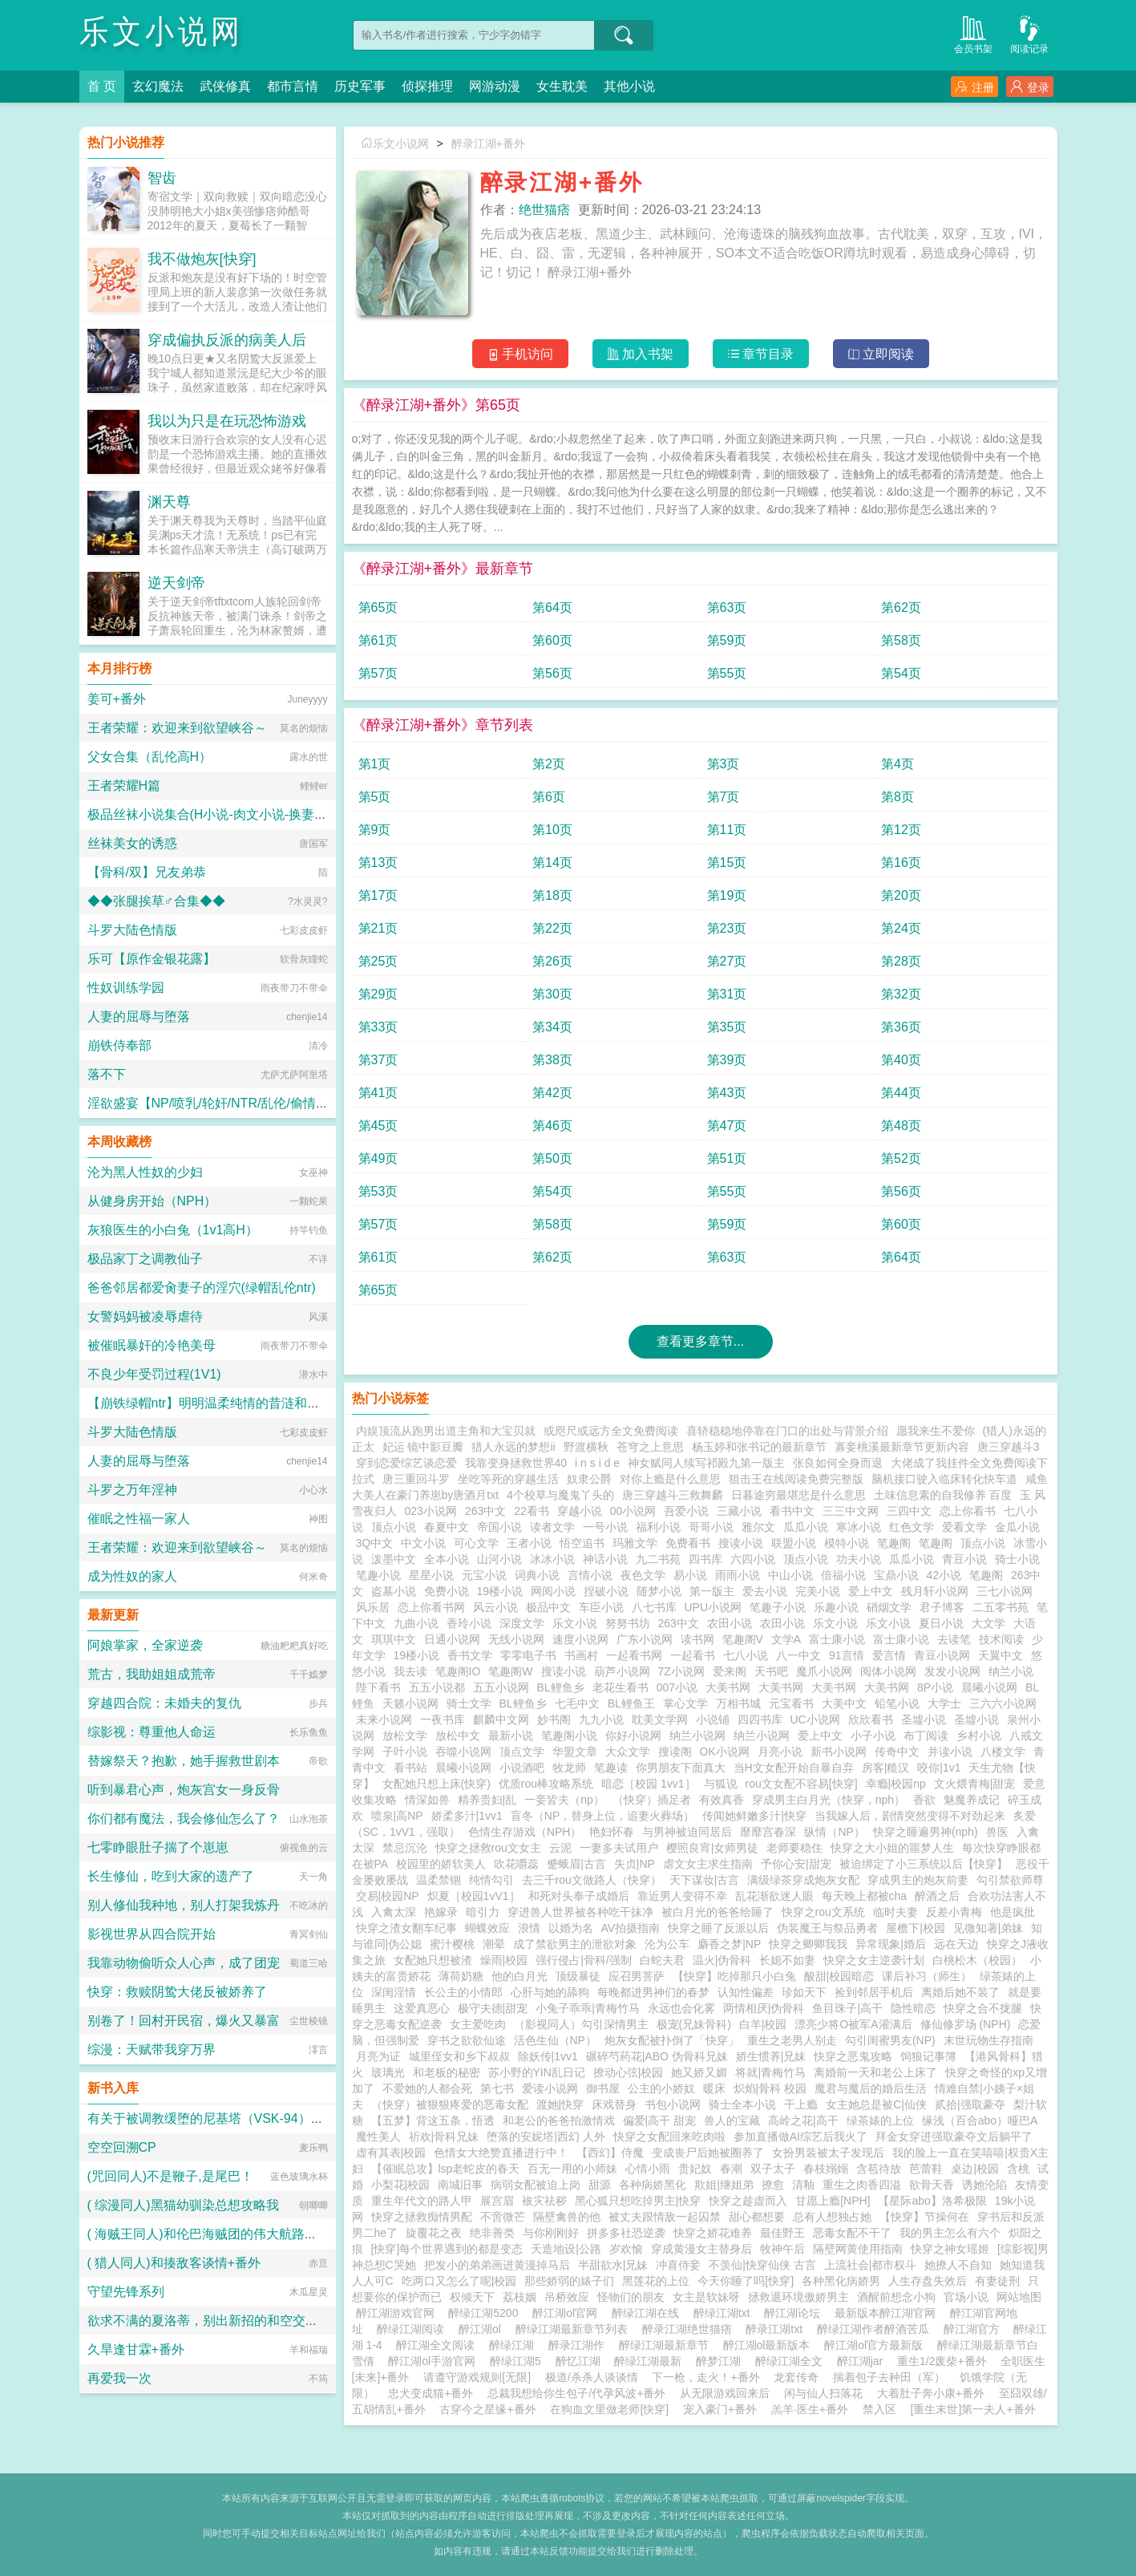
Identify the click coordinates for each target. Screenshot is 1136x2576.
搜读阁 (675, 1751)
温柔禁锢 (438, 1879)
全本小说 (446, 1559)
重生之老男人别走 (792, 2040)
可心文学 (476, 1543)
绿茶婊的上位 (880, 2120)
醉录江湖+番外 (488, 143)
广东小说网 (645, 1639)
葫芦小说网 (622, 1671)
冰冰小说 (552, 1559)
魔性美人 (378, 2136)
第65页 (378, 607)
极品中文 (548, 1607)
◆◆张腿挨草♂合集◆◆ (156, 901)
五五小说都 (437, 1687)
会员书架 (973, 33)
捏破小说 (606, 1591)
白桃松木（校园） (977, 1960)
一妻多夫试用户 (619, 1847)
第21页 (378, 928)
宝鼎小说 (896, 1575)
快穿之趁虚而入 (748, 2200)
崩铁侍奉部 (119, 1045)
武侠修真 (225, 86)
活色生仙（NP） (555, 2040)
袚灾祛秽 (544, 2200)
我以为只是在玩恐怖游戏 (227, 421)
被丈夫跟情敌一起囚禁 (664, 2216)
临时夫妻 (895, 1912)
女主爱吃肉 (478, 2024)
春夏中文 (446, 1527)
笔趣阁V (742, 1639)
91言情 (846, 1655)
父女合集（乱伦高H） (149, 756)
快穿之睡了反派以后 (718, 1928)
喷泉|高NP (397, 1815)
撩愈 (773, 2184)
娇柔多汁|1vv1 (467, 1815)
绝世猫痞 (544, 210)
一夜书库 (442, 1719)
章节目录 (760, 354)
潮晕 (494, 1944)
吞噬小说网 (463, 1751)
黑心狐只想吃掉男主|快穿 (638, 2200)
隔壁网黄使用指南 (858, 2248)
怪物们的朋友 (631, 2296)
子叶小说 (404, 1751)
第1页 (374, 764)
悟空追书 (582, 1543)
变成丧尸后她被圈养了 (708, 2152)
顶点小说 (393, 1527)
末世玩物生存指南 (988, 2040)
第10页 (552, 829)
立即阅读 (880, 354)
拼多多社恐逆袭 (626, 2232)
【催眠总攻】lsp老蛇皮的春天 (445, 2168)
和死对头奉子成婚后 (578, 1895)
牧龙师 (569, 1767)
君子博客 (942, 1607)
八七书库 (654, 1607)
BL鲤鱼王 (631, 1703)
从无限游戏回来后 (725, 2393)
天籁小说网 (410, 1703)
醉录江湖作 (579, 2345)
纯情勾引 (491, 1879)
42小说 (944, 1575)
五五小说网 (501, 1687)
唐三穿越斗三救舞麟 (672, 1494)
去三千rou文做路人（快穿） (591, 1879)
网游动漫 (494, 86)
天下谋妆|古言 (704, 1879)
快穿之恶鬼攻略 (853, 2056)
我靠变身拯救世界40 (516, 1462)
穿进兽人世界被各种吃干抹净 (580, 1912)
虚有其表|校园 (391, 2152)
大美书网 (727, 1687)
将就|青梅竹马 (770, 2072)
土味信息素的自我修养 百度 (943, 1494)
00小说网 (633, 1511)
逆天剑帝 (176, 583)
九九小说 (601, 1719)
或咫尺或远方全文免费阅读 (611, 1430)
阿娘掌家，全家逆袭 (145, 1645)
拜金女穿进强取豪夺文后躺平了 (954, 2136)
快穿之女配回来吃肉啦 (669, 2136)
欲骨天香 (931, 2184)
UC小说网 (815, 1719)
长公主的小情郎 (463, 1992)
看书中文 (792, 1511)
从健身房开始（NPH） (152, 1201)
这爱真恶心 (422, 2008)
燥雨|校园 (504, 1960)
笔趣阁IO (458, 1671)
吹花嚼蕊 (516, 1863)
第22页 (552, 928)
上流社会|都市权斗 (870, 2264)
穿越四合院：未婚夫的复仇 (164, 1703)
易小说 (690, 1575)
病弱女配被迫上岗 (535, 2184)
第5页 (374, 797)
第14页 (552, 862)
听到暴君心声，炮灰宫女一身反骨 (183, 1789)
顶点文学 (521, 1751)
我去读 (410, 1671)
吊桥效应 (566, 2296)
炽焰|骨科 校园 (770, 2088)
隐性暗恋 (913, 2008)
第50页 (552, 1158)
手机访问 (520, 354)
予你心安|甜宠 (796, 1863)
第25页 (378, 961)
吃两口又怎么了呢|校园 (459, 2280)
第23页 (727, 928)
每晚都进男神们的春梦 (653, 1992)
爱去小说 (764, 1591)
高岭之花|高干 (803, 2120)
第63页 (727, 607)
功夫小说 (858, 1559)
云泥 (560, 1847)
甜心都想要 (757, 2216)
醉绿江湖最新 (651, 2361)
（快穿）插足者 (651, 1799)
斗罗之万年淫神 (132, 1490)
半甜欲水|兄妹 (613, 2264)
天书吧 (771, 1671)
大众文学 (627, 1751)
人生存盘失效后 (927, 2280)
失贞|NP (634, 1863)
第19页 (727, 895)
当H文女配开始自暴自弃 (794, 1767)
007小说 (677, 1687)
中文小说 (423, 1543)
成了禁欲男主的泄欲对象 (575, 1944)
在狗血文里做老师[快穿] (609, 2409)
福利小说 (658, 1527)
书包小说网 (673, 2104)
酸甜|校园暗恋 (839, 1976)
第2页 (548, 764)
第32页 (901, 994)
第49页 (378, 1158)
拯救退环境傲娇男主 (798, 2296)
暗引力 (482, 1912)
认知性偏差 (746, 1992)
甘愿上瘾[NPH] (832, 2200)
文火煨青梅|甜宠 (975, 1783)
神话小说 (605, 1559)
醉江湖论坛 (795, 2313)
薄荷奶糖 (461, 1976)
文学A (786, 1639)
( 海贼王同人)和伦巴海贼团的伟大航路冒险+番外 (225, 2234)
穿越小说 (579, 1511)
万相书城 (738, 1703)
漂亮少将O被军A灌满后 (853, 2024)
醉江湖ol (483, 2329)
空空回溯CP (121, 2147)
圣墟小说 (923, 1719)
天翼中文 (1000, 1655)
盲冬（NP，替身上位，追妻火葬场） (602, 1815)
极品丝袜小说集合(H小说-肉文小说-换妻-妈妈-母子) (233, 814)
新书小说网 (839, 1751)
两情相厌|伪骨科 (764, 2008)
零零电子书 (528, 1655)
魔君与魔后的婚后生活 (871, 2088)
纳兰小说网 (697, 1735)
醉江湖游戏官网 (398, 2313)
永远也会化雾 (681, 2008)
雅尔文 (758, 1527)
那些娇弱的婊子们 (569, 2280)
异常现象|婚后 (890, 1944)
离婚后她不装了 (960, 1992)
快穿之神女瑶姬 (950, 2248)
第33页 (378, 1027)
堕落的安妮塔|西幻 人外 (546, 2136)
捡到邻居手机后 (874, 1992)
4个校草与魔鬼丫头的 (560, 1494)
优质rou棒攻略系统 (546, 1783)
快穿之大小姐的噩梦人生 (892, 1847)
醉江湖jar (863, 2361)
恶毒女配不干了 (852, 2232)
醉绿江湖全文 (792, 2361)
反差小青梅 (954, 1912)
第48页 (901, 1125)
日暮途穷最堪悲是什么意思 (798, 1494)
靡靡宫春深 (768, 1831)
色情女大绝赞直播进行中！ (501, 2152)
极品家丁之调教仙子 (145, 1259)
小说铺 (713, 1719)
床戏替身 (614, 2104)
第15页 (727, 862)
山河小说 (499, 1559)
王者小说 (529, 1543)
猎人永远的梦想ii (513, 1446)
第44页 (901, 1093)
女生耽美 (562, 86)
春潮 (731, 2168)
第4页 (897, 764)
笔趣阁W (510, 1671)
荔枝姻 (519, 2296)
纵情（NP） (834, 1831)
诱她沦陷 (984, 2184)
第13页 (378, 862)
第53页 (378, 1191)
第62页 (901, 607)
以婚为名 (570, 1928)
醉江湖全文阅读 (438, 2345)
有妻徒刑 (997, 2280)
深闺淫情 (393, 1992)
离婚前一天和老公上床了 (875, 2072)
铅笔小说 (897, 1703)
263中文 (485, 1511)
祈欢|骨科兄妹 (444, 2136)
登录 (1029, 87)
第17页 (378, 895)
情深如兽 (427, 1799)
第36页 (901, 1027)
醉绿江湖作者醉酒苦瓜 (876, 2329)
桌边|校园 (975, 2168)
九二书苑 (658, 1559)
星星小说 (431, 1575)
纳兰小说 (1010, 1671)
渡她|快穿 (560, 2104)
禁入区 (879, 2409)
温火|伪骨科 (722, 1960)
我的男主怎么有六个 (950, 2232)
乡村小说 (978, 1735)
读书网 (697, 1639)
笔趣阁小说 (569, 1735)
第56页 (552, 673)
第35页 (727, 1027)
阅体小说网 (888, 1671)
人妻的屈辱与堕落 (138, 1016)
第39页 (727, 1060)
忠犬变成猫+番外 (430, 2393)
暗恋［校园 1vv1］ (648, 1783)
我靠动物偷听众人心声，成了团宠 (183, 1963)
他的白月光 (519, 1976)
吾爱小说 (686, 1511)
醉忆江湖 (581, 2361)
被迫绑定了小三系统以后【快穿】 (923, 1863)
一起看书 (692, 1655)
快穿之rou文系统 (823, 1912)
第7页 (723, 797)
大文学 (988, 1623)
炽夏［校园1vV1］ (473, 1895)
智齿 (162, 178)
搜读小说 (740, 1543)
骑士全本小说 (742, 2104)
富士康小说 (837, 1639)
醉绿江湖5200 (486, 2313)
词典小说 (537, 1575)
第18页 (552, 895)
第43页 (727, 1093)
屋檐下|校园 (915, 1928)
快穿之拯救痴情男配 (421, 2216)
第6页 (548, 797)
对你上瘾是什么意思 (670, 1478)
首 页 (101, 86)
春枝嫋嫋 (825, 2168)
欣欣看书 (870, 1719)
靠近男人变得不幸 (682, 1895)
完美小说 (817, 1591)
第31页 (727, 994)
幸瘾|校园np (896, 1783)
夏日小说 (941, 1623)
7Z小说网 (681, 1671)
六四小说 (752, 1559)
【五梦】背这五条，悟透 (433, 2120)
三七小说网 (1004, 1591)
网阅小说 (553, 1591)
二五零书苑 (1000, 1607)
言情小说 (590, 1575)
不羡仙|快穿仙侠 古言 (762, 2264)
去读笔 (954, 1639)
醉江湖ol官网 (568, 2313)
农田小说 (729, 1623)
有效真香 (721, 1799)
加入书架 (640, 354)
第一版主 (711, 1591)
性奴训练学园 (125, 987)
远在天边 (956, 1944)
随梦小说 (659, 1591)
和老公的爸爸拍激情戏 (559, 2120)
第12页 (901, 829)
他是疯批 (1012, 1912)
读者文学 (552, 1527)
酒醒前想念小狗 (896, 2296)
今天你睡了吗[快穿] (745, 2280)
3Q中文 (375, 1543)
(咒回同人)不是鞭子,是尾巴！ (170, 2176)
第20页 (901, 895)
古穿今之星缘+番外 (487, 2409)
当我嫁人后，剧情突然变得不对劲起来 (910, 1815)
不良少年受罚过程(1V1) (154, 1374)
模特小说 (846, 1543)
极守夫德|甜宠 (493, 2008)
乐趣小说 (836, 1607)
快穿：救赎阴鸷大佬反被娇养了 (177, 1992)
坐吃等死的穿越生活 (508, 1478)
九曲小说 (416, 1623)
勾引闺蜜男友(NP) (890, 2040)
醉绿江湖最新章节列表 (574, 2329)
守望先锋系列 (125, 2292)
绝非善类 (492, 2232)
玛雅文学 (634, 1543)
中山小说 (790, 1575)
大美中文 (844, 1703)
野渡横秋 (586, 1446)
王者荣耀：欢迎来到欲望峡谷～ (177, 728)
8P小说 (935, 1687)
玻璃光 (388, 2072)
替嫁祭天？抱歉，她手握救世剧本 (183, 1761)
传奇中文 (897, 1751)
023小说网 (431, 1511)
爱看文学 (964, 1527)
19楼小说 (500, 1591)
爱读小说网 (550, 2088)
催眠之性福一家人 (138, 1518)
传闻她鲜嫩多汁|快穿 (754, 1815)
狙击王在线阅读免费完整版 (796, 1478)
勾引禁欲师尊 (1010, 1879)
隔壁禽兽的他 (566, 2216)
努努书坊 (627, 1623)
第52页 (901, 1158)
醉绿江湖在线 (648, 2313)
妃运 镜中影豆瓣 (423, 1446)
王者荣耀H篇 (124, 785)
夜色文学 (643, 1575)
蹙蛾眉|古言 (576, 1863)
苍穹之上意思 (650, 1446)
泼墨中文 (393, 1559)
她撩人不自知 (958, 2264)
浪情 (529, 1928)
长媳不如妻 (787, 1960)
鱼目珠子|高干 (847, 2008)
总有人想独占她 (832, 2216)
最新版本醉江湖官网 (888, 2313)
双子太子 (772, 2168)
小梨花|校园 (401, 2184)
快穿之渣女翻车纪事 (406, 1928)
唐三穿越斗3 (1008, 1446)
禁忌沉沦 (404, 1847)
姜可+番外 (116, 699)
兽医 (997, 1831)
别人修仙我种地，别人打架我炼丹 (183, 1905)
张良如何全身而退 (838, 1462)
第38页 (552, 1060)
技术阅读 (1001, 1639)
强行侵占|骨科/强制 (584, 1960)
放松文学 (404, 1735)
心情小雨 (647, 2168)
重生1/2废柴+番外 (942, 2361)
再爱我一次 (119, 2378)
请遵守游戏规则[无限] (477, 2377)
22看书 (531, 1511)
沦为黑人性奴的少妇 (145, 1172)
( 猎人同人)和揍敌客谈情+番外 (174, 2263)
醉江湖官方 (975, 2329)
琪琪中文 (393, 1639)
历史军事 (360, 86)
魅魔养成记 (972, 1799)
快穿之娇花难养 (712, 2232)
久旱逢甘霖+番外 (135, 2349)
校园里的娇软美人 (441, 1863)
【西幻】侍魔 (610, 2152)
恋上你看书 (968, 1511)
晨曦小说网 (989, 1687)
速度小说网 (580, 1639)
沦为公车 (667, 1944)
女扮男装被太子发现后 (828, 2152)
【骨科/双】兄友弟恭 (146, 872)
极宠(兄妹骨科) (694, 2024)
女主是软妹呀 (706, 2296)
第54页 (901, 673)
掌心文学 (685, 1703)
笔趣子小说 (778, 1607)
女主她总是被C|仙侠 (876, 2104)
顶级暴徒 (578, 1976)
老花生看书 (620, 1687)
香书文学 (469, 1655)
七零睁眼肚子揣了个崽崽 (157, 1847)
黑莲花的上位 (655, 2280)
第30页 (552, 994)
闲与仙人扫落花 (823, 2393)
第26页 (552, 961)
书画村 (581, 1655)
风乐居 (373, 1607)
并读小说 (950, 1751)
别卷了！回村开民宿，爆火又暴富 (183, 2020)
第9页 (374, 829)
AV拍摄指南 (631, 1928)
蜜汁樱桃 (452, 1944)
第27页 (727, 961)
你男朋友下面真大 (681, 1767)
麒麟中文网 (501, 1719)
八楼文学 (1002, 1751)
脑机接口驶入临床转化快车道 (944, 1478)
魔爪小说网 (824, 1671)
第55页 (727, 673)
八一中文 (798, 1655)
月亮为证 (378, 2056)
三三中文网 (851, 1511)
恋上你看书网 (431, 1607)
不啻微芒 (502, 2216)
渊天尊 (169, 502)
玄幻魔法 (158, 86)
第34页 (552, 1027)
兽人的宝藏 (732, 2120)
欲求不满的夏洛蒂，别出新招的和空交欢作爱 (215, 2320)
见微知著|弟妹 (988, 1928)
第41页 (378, 1093)
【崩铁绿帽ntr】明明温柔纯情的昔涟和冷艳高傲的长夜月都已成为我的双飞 (300, 1403)
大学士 (944, 1703)
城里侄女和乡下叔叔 (459, 2056)
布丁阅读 (926, 1735)
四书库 (705, 1559)
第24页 (901, 928)
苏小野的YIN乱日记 (536, 2072)
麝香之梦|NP (729, 1944)
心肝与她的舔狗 (550, 1992)
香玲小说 (469, 1623)
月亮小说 (780, 1751)
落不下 (106, 1074)
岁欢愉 (626, 2248)
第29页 (378, 994)
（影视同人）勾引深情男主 (581, 2024)
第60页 (552, 640)
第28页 (901, 961)
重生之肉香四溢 (862, 2184)
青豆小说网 (942, 1655)
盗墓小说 (393, 1591)
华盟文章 (574, 1751)
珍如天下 (804, 1992)
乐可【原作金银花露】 (151, 959)
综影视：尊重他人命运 (151, 1732)
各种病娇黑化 (652, 2184)
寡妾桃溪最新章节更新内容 (902, 1446)
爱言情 (889, 1655)
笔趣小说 (378, 1575)
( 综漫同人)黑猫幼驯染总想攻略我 (183, 2205)
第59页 (727, 640)
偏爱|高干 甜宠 (660, 2120)
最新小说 (510, 1735)
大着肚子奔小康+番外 (930, 2393)
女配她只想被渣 (433, 1960)
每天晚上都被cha (865, 1895)
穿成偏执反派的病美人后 (227, 340)
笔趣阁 (894, 1543)
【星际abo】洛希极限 (932, 2200)
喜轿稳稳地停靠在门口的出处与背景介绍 (787, 1430)
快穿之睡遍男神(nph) (925, 1831)
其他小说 (629, 86)
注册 (974, 87)
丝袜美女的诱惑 (132, 843)
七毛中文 (577, 1703)
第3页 (723, 764)
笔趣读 (611, 1767)
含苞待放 (878, 2168)
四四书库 (760, 1719)
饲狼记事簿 (928, 2056)
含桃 (1018, 2168)
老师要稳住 (794, 1847)
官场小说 (966, 2296)
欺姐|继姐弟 (724, 2184)
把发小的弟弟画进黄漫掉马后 (497, 2264)
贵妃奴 (695, 2168)
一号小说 (605, 1527)
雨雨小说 (737, 1575)
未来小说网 (384, 1719)
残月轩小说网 (934, 1591)
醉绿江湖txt (725, 2313)
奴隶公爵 (589, 1478)
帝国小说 (499, 1527)
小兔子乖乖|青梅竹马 (588, 2008)
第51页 (727, 1158)
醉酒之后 (937, 1895)
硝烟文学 (889, 1607)
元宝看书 (791, 1703)
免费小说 (446, 1591)
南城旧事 (460, 2184)
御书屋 (603, 2088)
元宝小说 (484, 1575)
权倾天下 (472, 2296)
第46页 (552, 1125)
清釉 (803, 2184)
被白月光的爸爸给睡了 (717, 1912)
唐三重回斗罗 (416, 1478)
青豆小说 (964, 1559)
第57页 (378, 673)
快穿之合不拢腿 (983, 2008)
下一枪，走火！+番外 (705, 2377)
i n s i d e (597, 1462)
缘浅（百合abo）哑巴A (980, 2120)
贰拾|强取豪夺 (970, 2104)
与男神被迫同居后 (687, 1831)
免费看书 (687, 1543)
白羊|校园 (763, 2024)
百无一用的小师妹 (572, 2168)
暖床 (714, 2088)
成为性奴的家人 (132, 1576)
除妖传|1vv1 (548, 2056)
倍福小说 (843, 1575)
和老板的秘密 (446, 2072)
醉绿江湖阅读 (414, 2329)
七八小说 (745, 1655)
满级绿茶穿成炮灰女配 (803, 1879)
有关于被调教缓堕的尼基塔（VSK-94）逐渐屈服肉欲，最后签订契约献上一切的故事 (327, 2118)
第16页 (901, 862)
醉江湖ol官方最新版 (876, 2345)
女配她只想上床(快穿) (436, 1783)
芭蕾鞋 (926, 2168)
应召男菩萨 (636, 1976)
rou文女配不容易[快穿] (802, 1783)
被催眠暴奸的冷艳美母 (151, 1345)
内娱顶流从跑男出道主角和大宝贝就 (446, 1430)
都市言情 (292, 86)
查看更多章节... (700, 1341)
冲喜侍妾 (678, 2264)
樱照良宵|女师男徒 (712, 1847)
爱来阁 (729, 1671)
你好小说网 (633, 1735)
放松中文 (457, 1735)
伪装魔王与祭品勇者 (827, 1928)
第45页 (378, 1125)
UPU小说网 (713, 1607)
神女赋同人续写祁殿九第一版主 (706, 1462)
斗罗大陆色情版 (132, 930)
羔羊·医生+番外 (809, 2409)
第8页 (897, 797)
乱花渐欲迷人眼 (774, 1895)
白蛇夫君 (662, 1960)
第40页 (901, 1060)
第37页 (378, 1060)
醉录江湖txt (777, 2329)
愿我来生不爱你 (935, 1430)
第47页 (727, 1125)
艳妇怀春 (611, 1831)
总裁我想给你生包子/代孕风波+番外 (576, 2393)
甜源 (599, 2184)
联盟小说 (793, 1543)
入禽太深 (393, 1912)
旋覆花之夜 (434, 2232)
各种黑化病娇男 (841, 2280)
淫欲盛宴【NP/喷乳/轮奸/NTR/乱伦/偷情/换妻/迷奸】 (237, 1103)
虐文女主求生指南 (708, 1863)
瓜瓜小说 (805, 1527)
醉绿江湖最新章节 (667, 2345)
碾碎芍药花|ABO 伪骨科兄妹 (657, 2056)
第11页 (727, 829)
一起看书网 (634, 1655)
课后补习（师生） (927, 1976)
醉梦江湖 (721, 2361)
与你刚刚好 (551, 2232)
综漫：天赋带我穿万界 (151, 2049)
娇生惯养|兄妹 (771, 2056)
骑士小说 (1017, 1559)
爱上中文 (870, 1591)
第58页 (901, 640)
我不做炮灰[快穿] (202, 259)
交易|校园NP (387, 1895)
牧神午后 (782, 2248)
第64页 (552, 607)
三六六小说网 (1003, 1703)
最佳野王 (782, 2232)
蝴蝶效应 (487, 1928)
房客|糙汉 (886, 1767)
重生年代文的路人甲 (421, 2200)
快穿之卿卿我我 (808, 1944)
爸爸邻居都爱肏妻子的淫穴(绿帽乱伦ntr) (201, 1287)
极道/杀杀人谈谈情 (591, 2377)
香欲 (924, 1799)
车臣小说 (601, 1607)
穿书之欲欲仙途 (466, 2040)
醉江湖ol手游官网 (435, 2361)
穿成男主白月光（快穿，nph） (828, 1799)
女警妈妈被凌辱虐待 (145, 1316)
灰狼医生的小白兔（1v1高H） (172, 1230)
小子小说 (873, 1735)
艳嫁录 (441, 1912)
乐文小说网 (161, 32)
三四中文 (909, 1511)
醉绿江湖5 (519, 2361)
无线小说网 (516, 1639)
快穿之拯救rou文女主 (488, 1847)
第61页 (378, 640)
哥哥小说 (711, 1527)
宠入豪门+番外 (720, 2409)
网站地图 (1019, 2296)
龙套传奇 (796, 2377)
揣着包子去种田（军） (889, 2377)
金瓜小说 (1017, 1527)
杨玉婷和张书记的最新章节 (759, 1446)
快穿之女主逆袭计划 (873, 1960)
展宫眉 (497, 2200)
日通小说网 (452, 1639)
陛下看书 (378, 1687)
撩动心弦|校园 (628, 2072)
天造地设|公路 (566, 2248)
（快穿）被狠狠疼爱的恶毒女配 (449, 2104)
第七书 (497, 2088)
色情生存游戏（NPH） (525, 1831)
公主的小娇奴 (661, 2088)
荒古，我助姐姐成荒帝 (151, 1674)
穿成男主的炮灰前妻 (917, 1879)
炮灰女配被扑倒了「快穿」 (671, 2040)
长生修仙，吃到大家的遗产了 (170, 1876)
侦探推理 (427, 86)
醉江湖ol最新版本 (770, 2345)
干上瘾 (801, 2104)
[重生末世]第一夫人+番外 (973, 2409)
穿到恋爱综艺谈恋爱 (406, 1462)
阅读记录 (1029, 33)
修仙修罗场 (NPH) (965, 2024)
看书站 (410, 1767)
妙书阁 (554, 1719)
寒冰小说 (858, 1527)
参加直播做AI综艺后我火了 (800, 2136)
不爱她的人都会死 (427, 2088)
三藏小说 (739, 1511)
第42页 (552, 1093)
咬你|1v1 (938, 1767)
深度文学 (521, 1623)
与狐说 (721, 1783)
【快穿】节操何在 (924, 2216)
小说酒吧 (521, 1767)
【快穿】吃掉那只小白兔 (734, 1976)
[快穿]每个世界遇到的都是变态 (447, 2248)
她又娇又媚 (699, 2072)
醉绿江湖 (514, 2345)
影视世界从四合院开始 (151, 1934)
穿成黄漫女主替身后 (701, 2248)
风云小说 (495, 1607)
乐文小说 (574, 1623)
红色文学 (911, 1527)
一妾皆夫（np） (564, 1799)
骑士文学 (469, 1703)
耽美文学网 (660, 1719)
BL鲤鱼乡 (560, 1687)
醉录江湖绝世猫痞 (690, 2329)
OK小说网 (725, 1751)
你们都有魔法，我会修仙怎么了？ (183, 1818)
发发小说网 (952, 1671)
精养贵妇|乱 (487, 1799)
